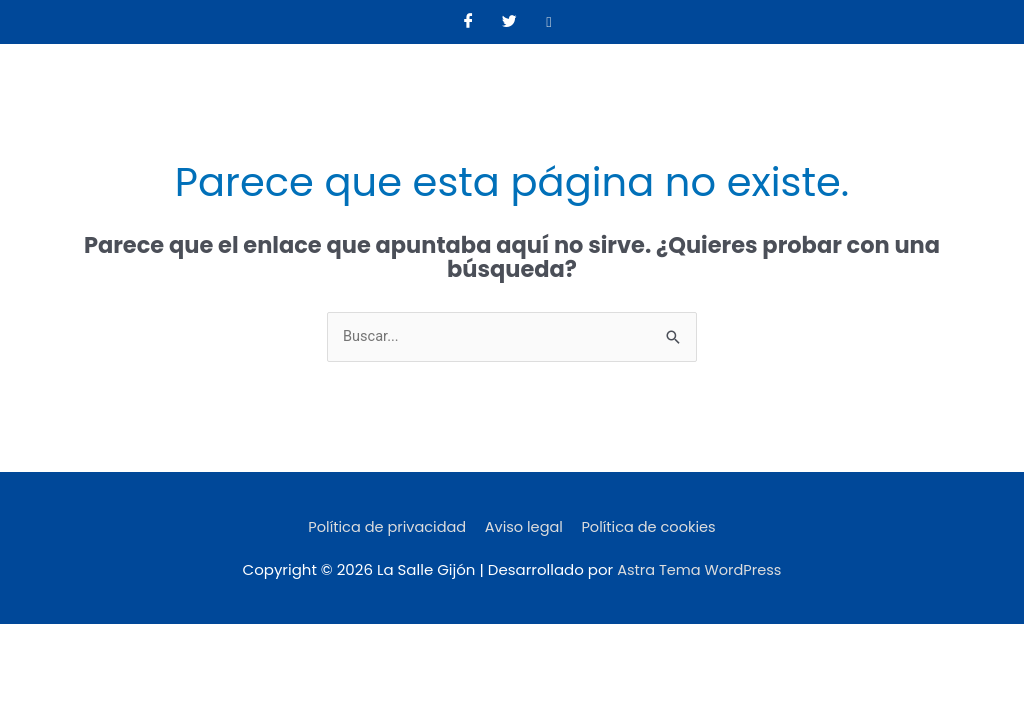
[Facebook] (469, 22)
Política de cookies (653, 527)
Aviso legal (524, 527)
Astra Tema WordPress (699, 570)
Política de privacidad (383, 527)
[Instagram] (549, 22)
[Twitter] (509, 22)
